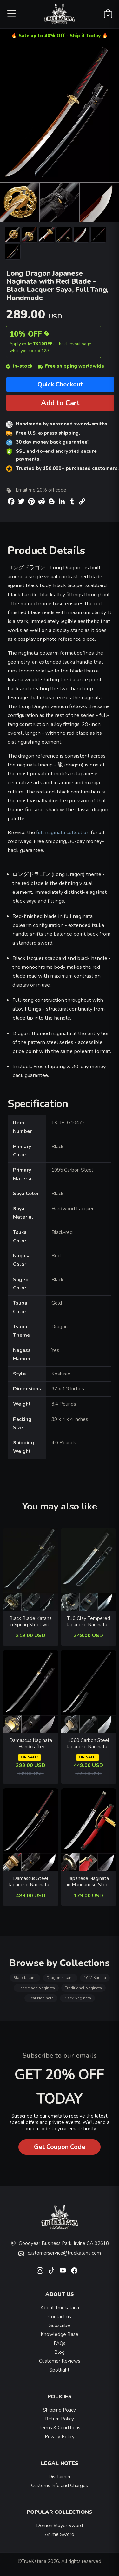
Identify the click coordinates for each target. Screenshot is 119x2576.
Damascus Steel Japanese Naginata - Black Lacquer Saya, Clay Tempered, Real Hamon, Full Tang (30, 1881)
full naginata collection (62, 832)
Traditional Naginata (83, 1988)
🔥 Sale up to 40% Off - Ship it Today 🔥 (59, 35)
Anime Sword (59, 2534)
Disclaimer (59, 2476)
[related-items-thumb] (30, 1569)
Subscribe (59, 2325)
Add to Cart (60, 403)
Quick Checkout (60, 384)
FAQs (59, 2343)
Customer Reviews (59, 2361)
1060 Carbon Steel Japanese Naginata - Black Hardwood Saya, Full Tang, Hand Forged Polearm (88, 1743)
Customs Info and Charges (59, 2485)
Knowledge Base (59, 2334)
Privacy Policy (60, 2436)
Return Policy (59, 2419)
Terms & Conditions (59, 2428)
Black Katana (24, 1977)
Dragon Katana (60, 1977)
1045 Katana (95, 1977)
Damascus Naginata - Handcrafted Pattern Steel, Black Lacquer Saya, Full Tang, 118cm (30, 1743)
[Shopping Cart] (108, 14)
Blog (59, 2352)
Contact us (59, 2316)
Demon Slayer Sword (59, 2525)
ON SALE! (29, 1757)
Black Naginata (77, 1998)
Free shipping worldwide (71, 366)
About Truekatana (59, 2308)
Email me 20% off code (41, 490)
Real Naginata (41, 1998)
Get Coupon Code (59, 2147)
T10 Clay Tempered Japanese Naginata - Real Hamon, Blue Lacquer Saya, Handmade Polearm (88, 1621)
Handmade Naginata (36, 1988)
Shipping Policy (59, 2410)
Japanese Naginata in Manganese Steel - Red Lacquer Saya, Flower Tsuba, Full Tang (88, 1881)
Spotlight (59, 2370)
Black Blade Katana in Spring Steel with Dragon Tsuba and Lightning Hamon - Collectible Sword (30, 1621)
